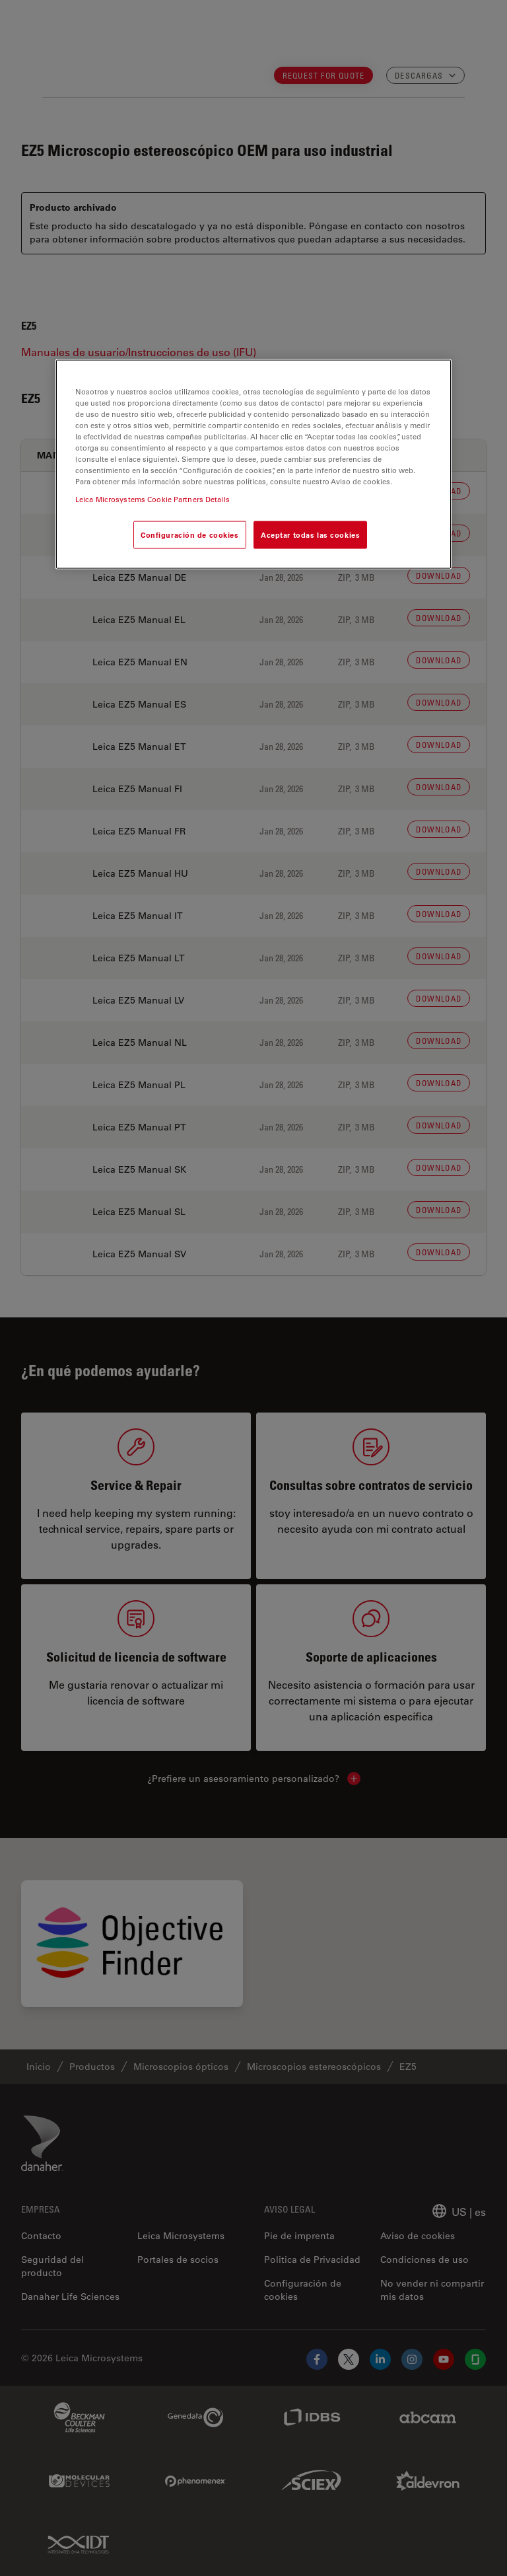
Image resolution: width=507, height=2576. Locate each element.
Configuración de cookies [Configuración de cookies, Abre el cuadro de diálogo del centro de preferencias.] (190, 535)
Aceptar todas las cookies (310, 535)
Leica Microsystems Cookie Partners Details (152, 499)
